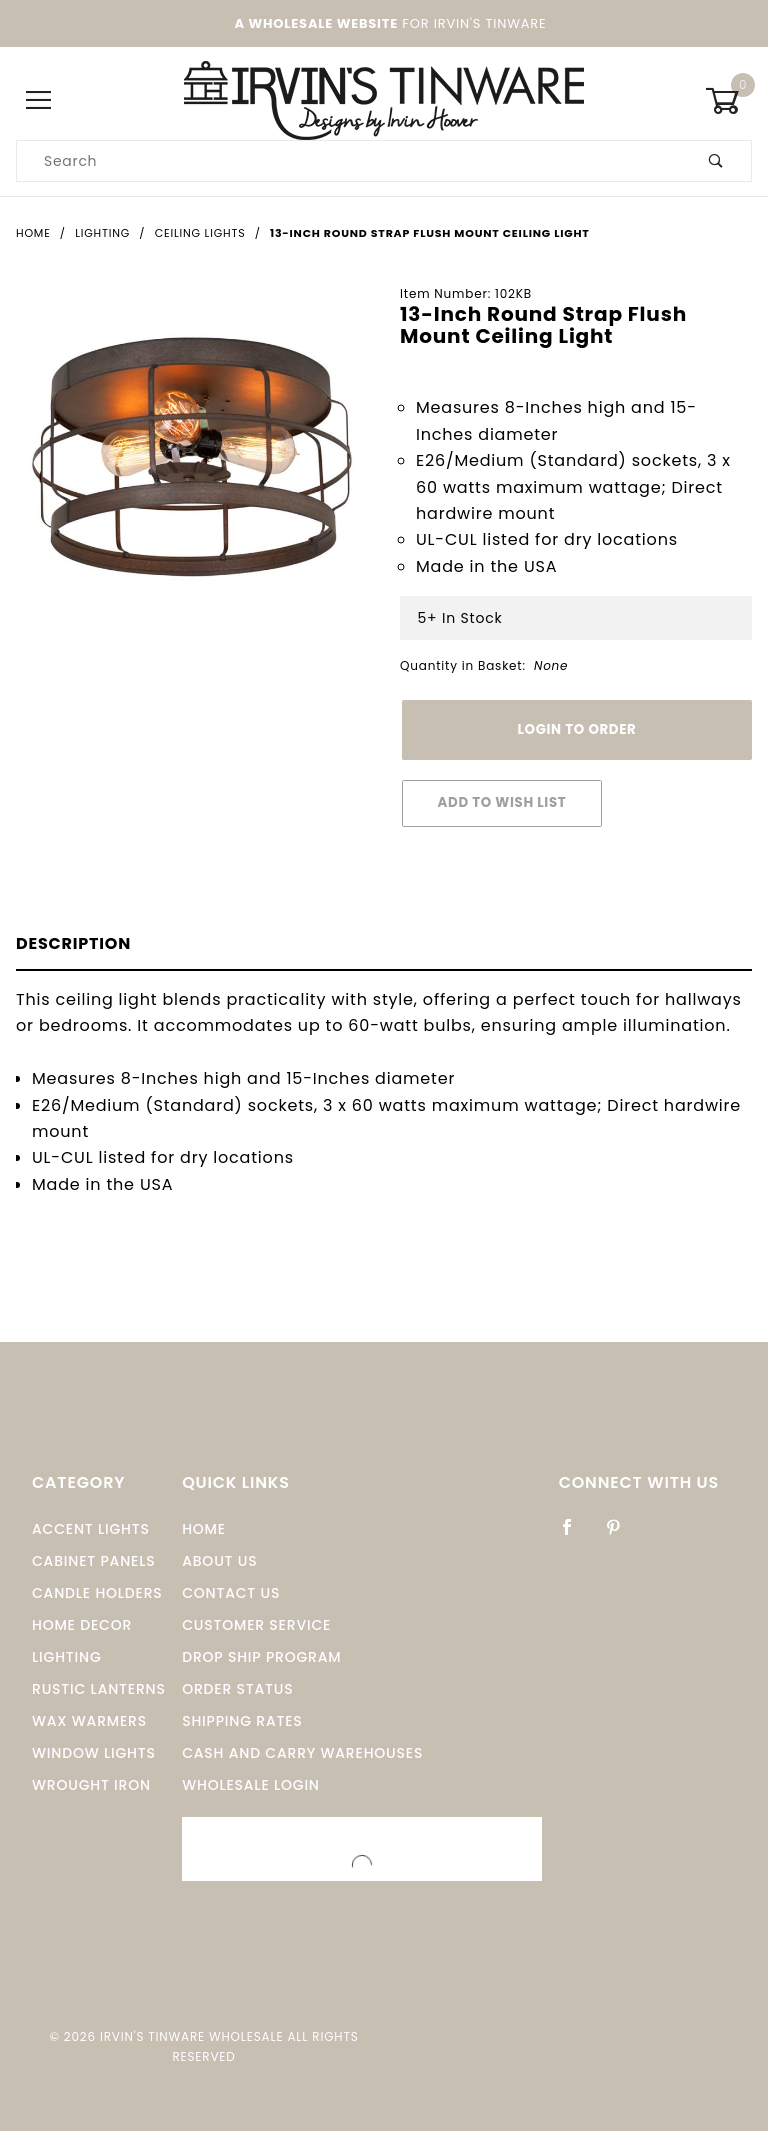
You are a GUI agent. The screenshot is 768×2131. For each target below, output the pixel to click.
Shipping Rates (242, 1721)
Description (73, 943)
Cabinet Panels (93, 1561)
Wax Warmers (89, 1721)
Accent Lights (91, 1529)
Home (204, 1529)
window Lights (94, 1753)
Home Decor (82, 1625)
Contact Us (231, 1593)
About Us (219, 1561)
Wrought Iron (91, 1785)
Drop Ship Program (261, 1657)
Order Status (237, 1689)
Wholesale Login (251, 1785)
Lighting (67, 1657)
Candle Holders (97, 1593)
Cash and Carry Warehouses (302, 1753)
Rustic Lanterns (99, 1689)
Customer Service (256, 1625)
